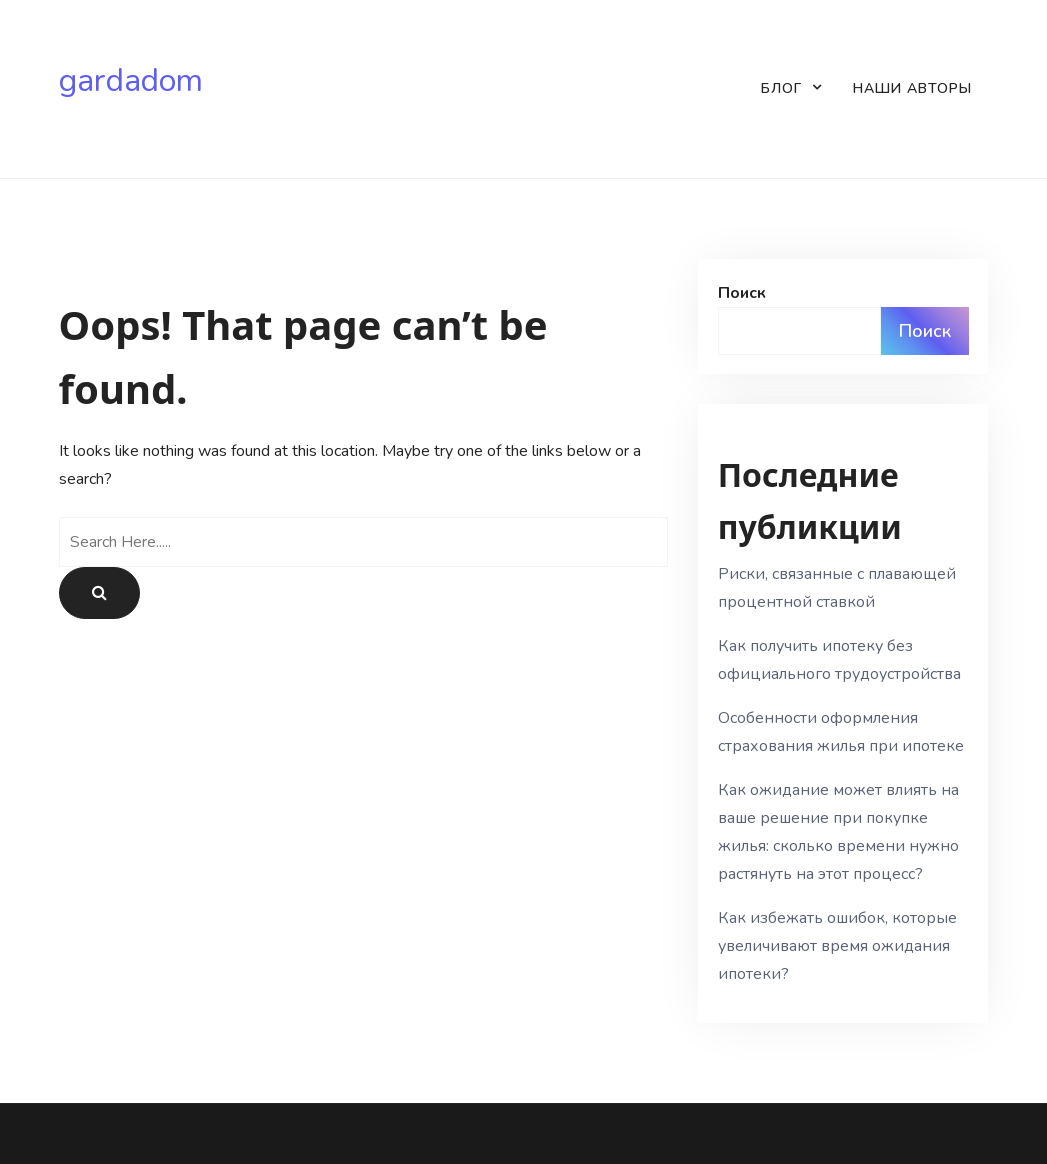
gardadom (131, 81)
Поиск (742, 293)
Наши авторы (912, 88)
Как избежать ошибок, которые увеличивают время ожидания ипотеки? (837, 946)
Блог (781, 88)
